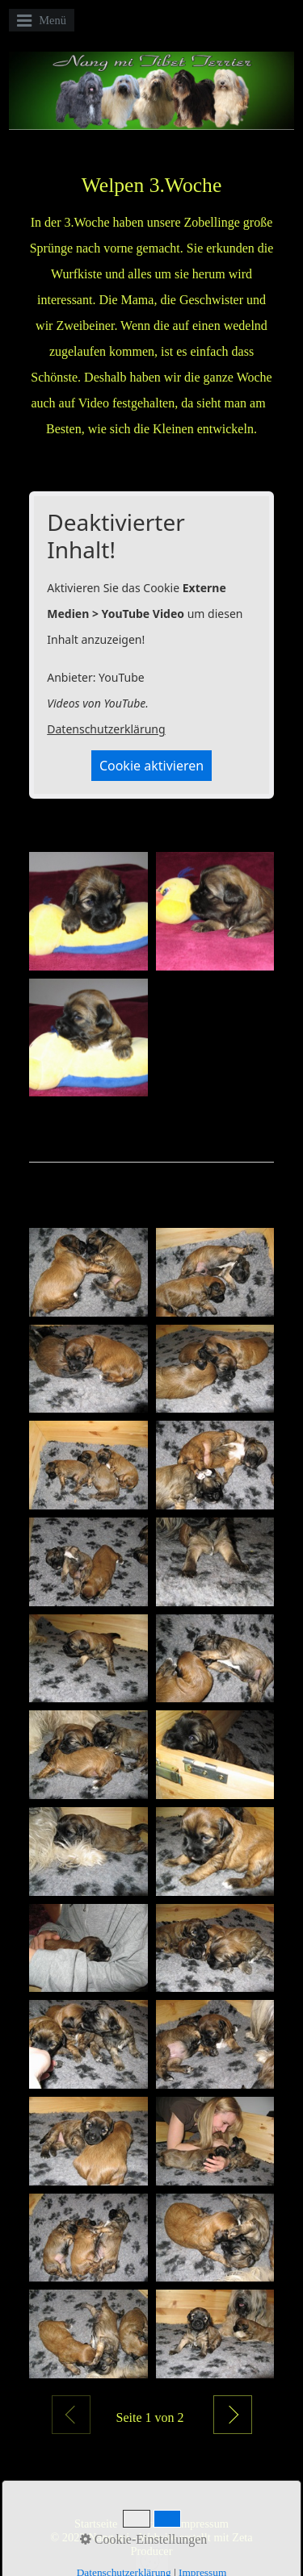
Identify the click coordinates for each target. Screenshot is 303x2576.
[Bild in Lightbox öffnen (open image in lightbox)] (88, 911)
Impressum (203, 2523)
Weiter (232, 2414)
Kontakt (147, 2523)
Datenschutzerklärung (106, 729)
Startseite (96, 2523)
